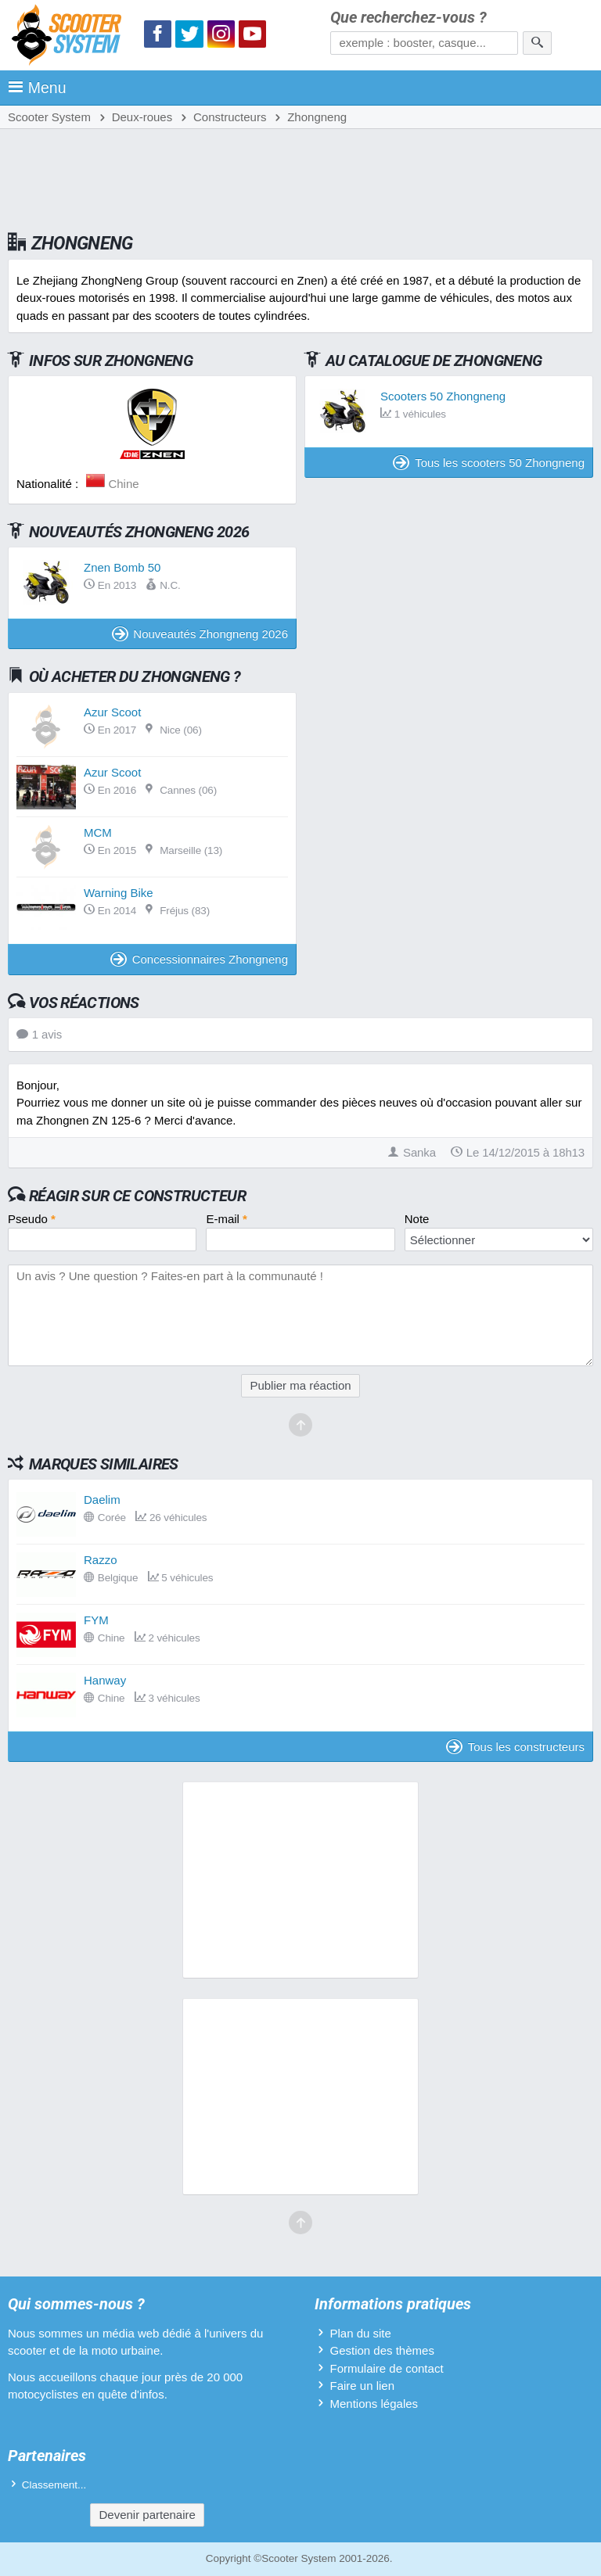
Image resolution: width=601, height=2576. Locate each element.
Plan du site (359, 2333)
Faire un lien (361, 2385)
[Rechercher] (537, 43)
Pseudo (32, 1218)
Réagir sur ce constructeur (137, 1195)
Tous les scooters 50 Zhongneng (489, 462)
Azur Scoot (112, 712)
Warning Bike (118, 892)
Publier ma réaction (300, 1385)
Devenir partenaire (147, 2514)
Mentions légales (373, 2403)
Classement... (54, 2485)
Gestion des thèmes (381, 2350)
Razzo (100, 1559)
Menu (37, 87)
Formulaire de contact (386, 2368)
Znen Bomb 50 (122, 567)
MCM (98, 832)
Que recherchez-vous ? (408, 17)
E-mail (226, 1218)
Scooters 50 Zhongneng (443, 396)
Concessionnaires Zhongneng (199, 959)
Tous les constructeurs (515, 1746)
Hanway (105, 1680)
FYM (96, 1620)
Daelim (102, 1499)
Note (417, 1218)
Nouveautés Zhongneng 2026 (200, 633)
